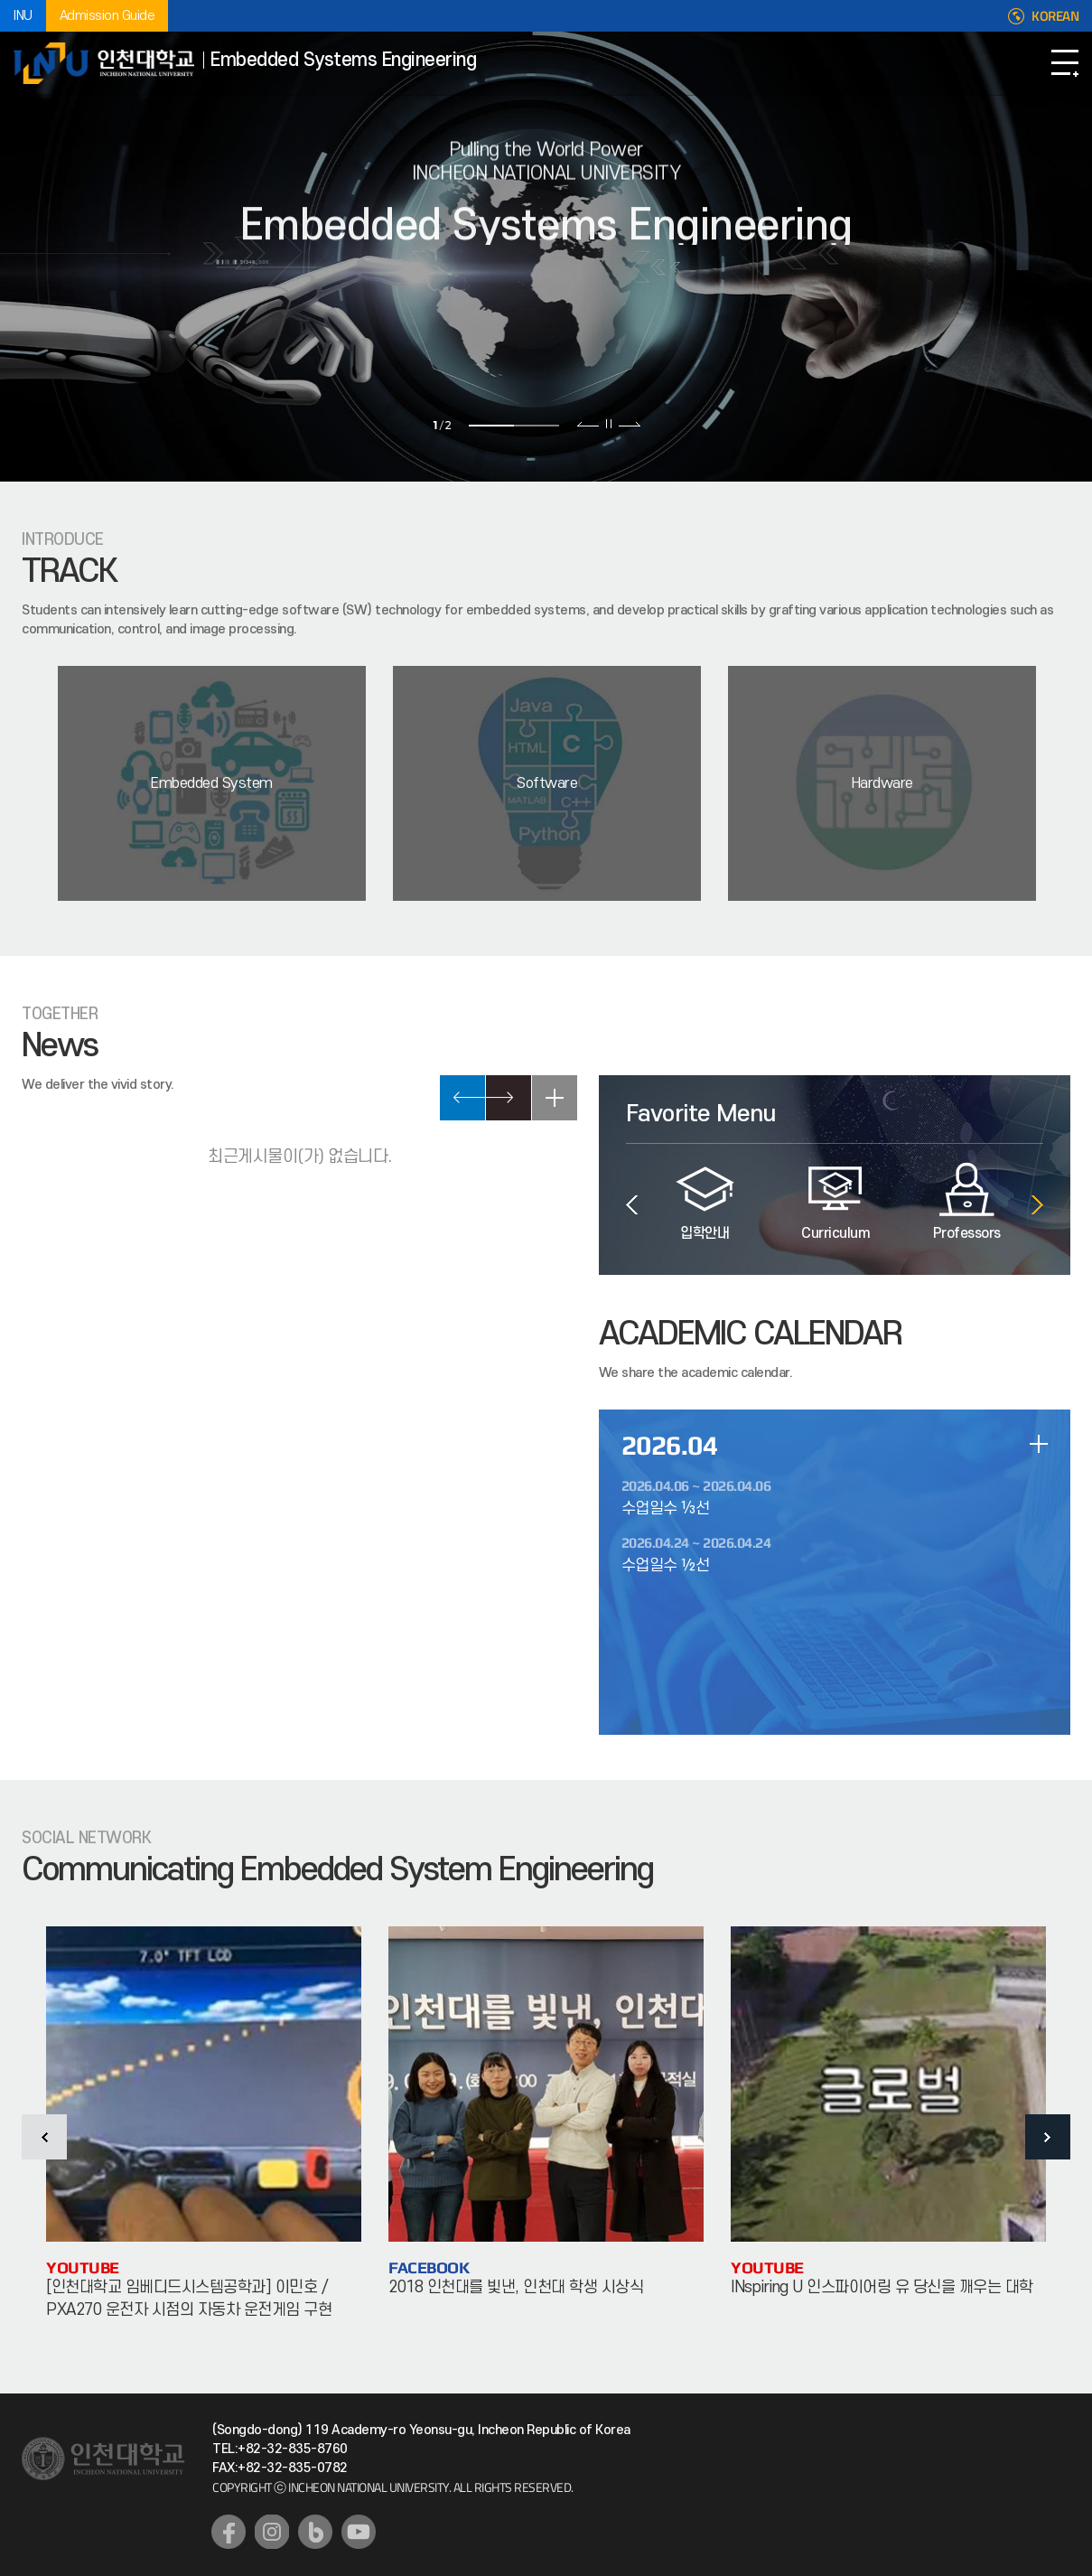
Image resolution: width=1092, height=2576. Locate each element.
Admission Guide (107, 15)
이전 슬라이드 (588, 423)
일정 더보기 (1039, 1444)
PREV (462, 1097)
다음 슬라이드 (629, 423)
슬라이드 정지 (609, 423)
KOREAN (1054, 16)
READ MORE (554, 1097)
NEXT (508, 1097)
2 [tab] (536, 425)
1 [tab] (491, 425)
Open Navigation (1065, 63)
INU (23, 15)
